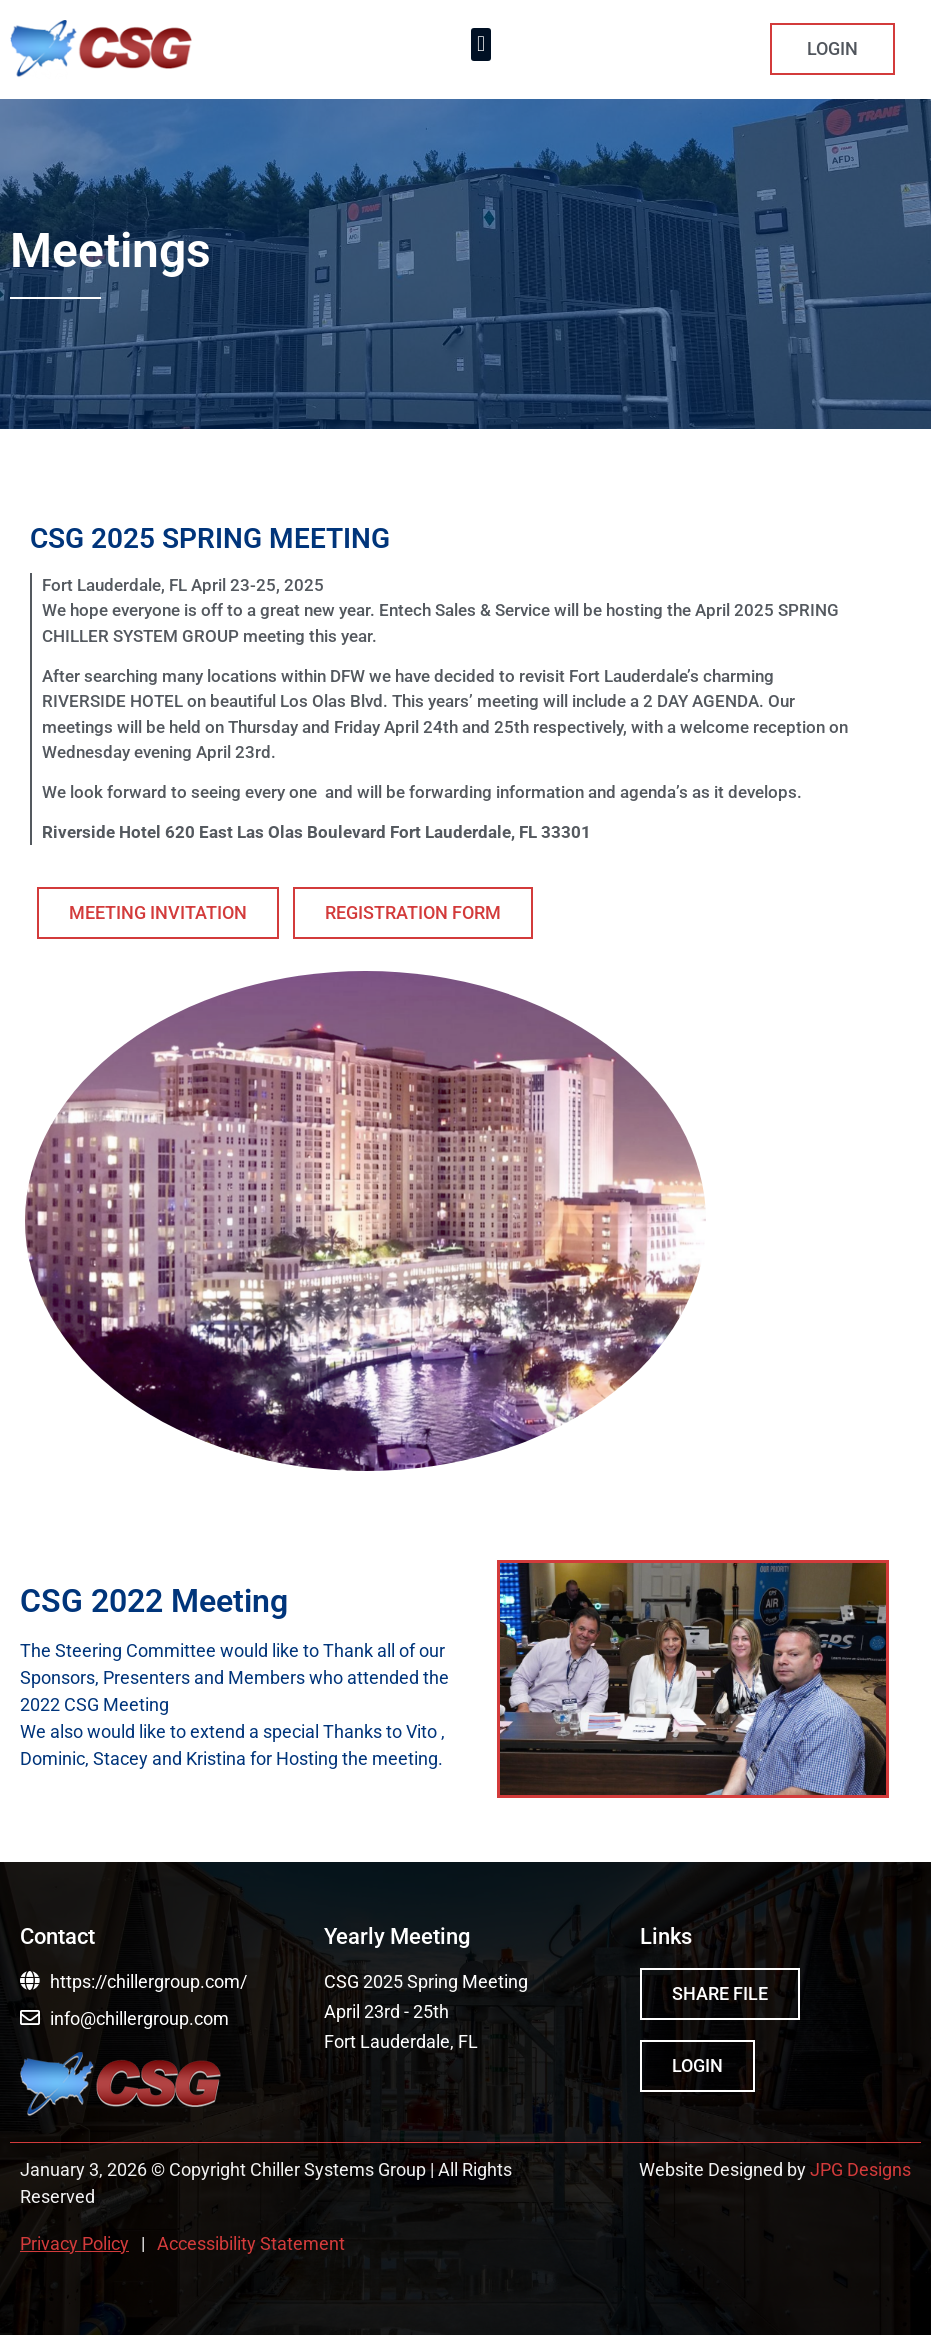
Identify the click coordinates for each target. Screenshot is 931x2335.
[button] (480, 44)
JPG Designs (860, 2169)
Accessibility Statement (251, 2243)
